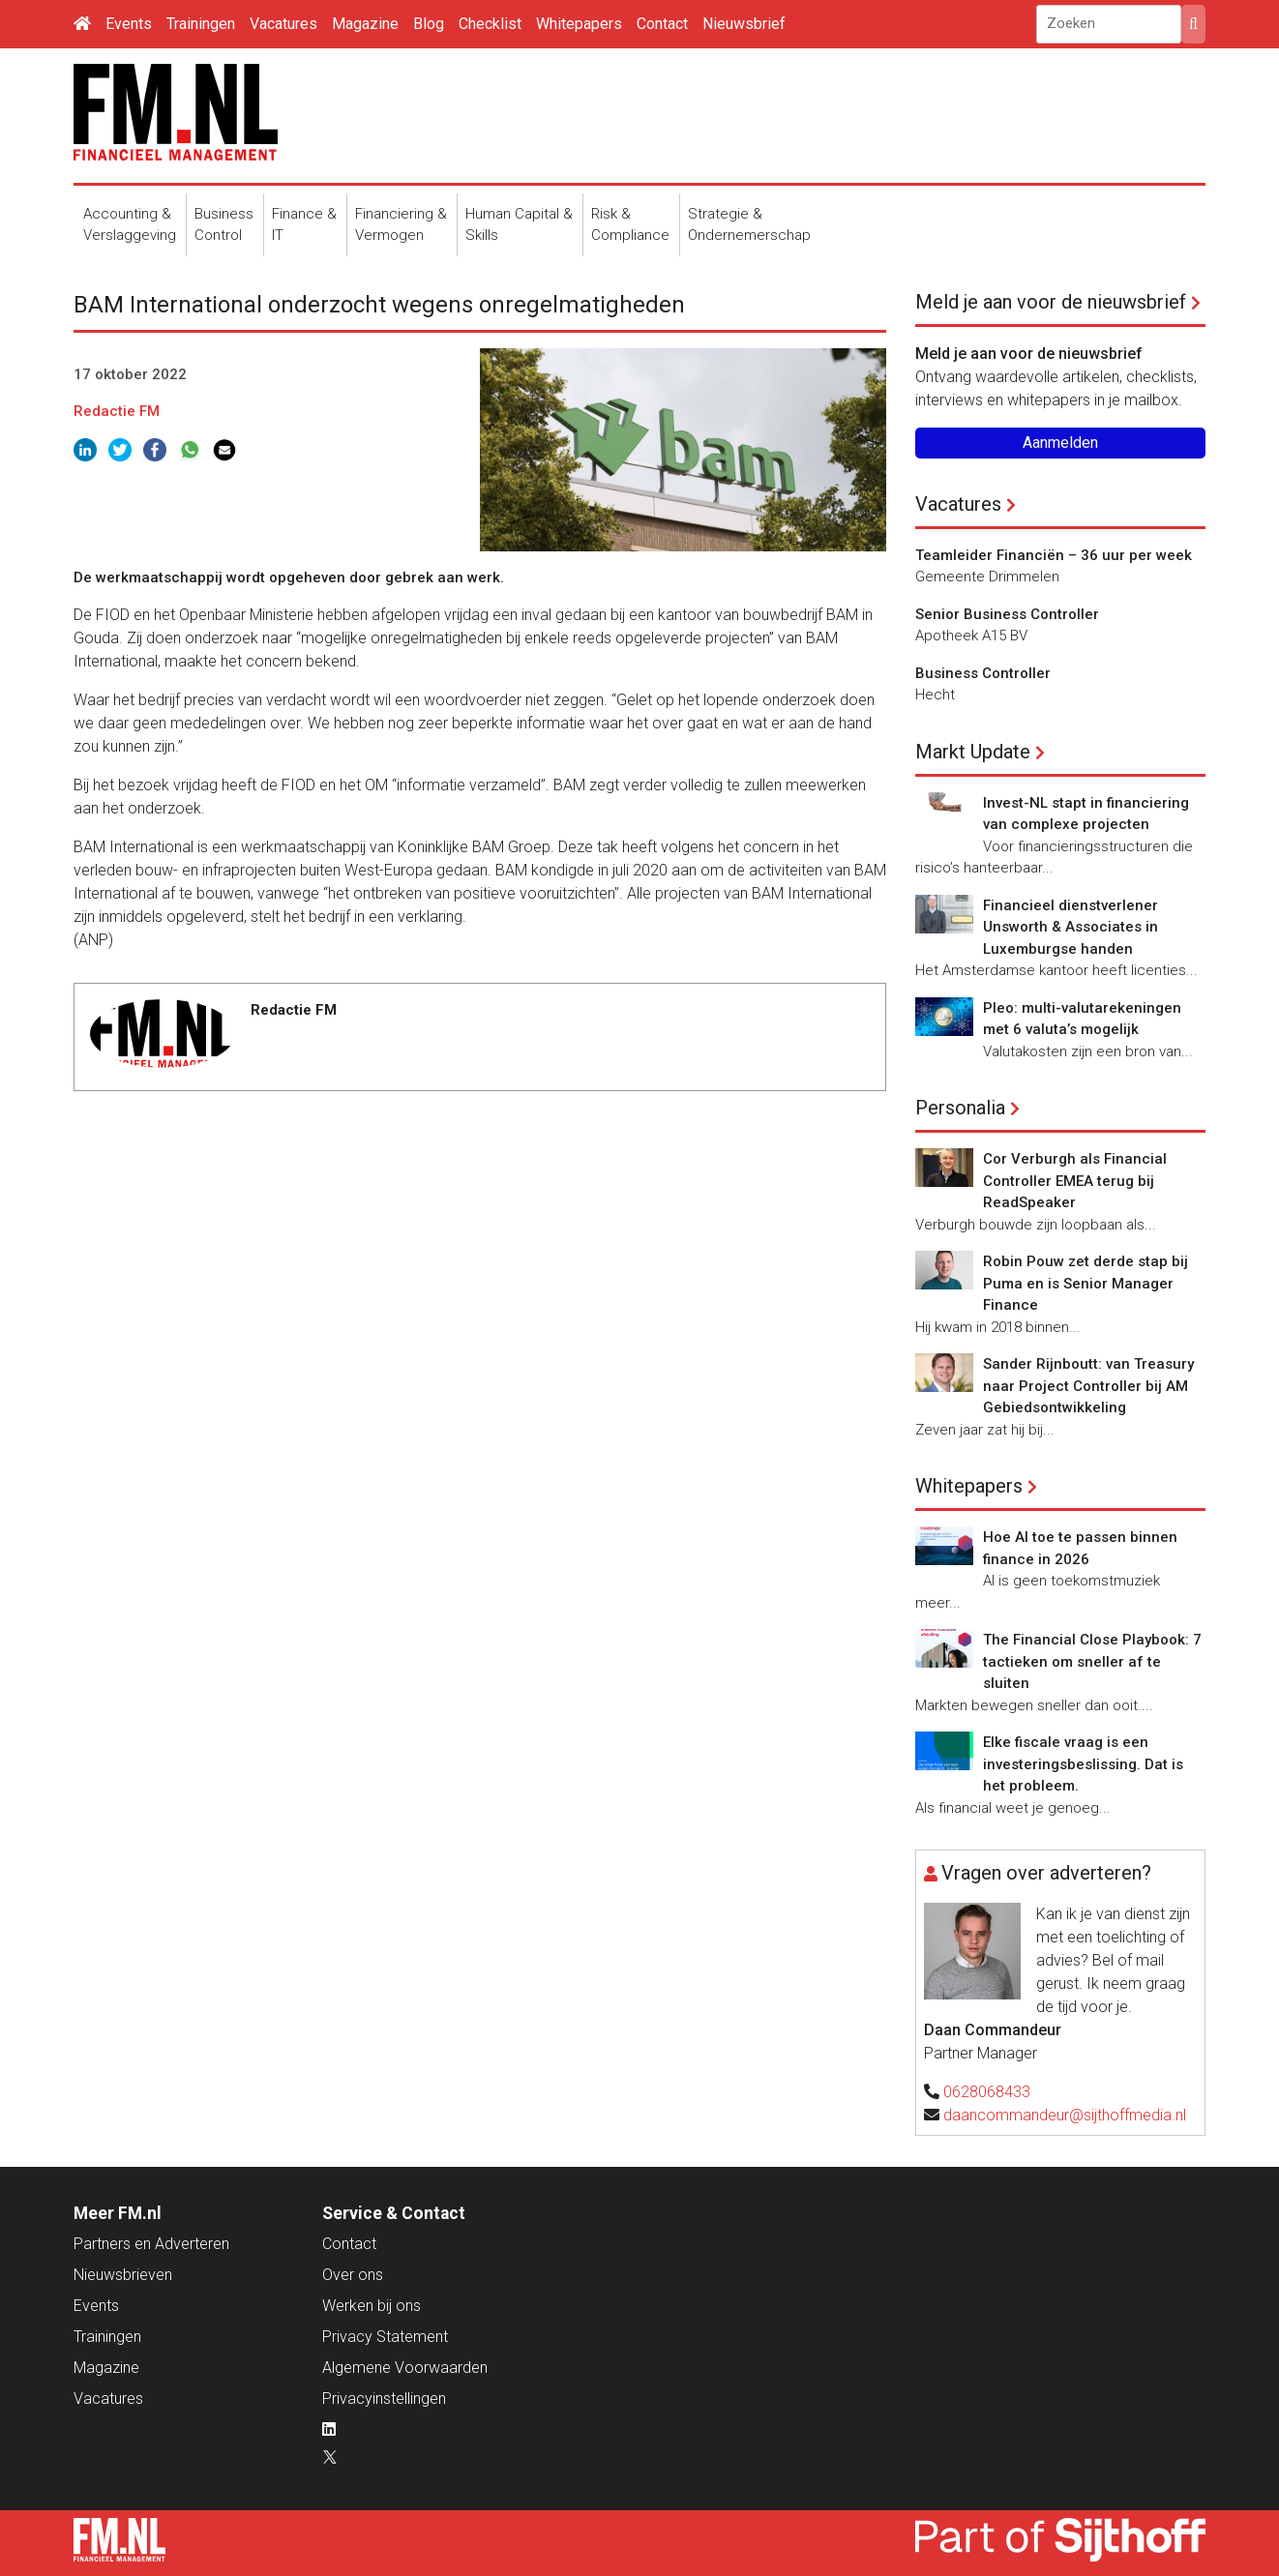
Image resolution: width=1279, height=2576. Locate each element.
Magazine (365, 24)
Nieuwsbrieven (123, 2274)
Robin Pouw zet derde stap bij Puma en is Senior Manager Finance (1085, 1283)
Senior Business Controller (1007, 614)
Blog (428, 24)
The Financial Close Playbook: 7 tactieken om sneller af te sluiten (1092, 1661)
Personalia (960, 1107)
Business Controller (983, 673)
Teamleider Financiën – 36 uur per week (1053, 555)
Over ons (352, 2274)
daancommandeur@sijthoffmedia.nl (1064, 2115)
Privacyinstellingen (384, 2398)
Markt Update (972, 751)
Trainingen (200, 24)
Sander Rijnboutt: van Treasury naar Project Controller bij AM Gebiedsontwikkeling (1088, 1385)
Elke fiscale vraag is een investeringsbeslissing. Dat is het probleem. (1083, 1763)
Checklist (490, 24)
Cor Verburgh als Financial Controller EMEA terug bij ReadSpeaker (1075, 1180)
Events (128, 24)
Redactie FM (117, 411)
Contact (662, 24)
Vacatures (283, 24)
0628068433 (986, 2092)
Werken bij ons (371, 2305)
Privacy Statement (385, 2336)
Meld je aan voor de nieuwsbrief (1050, 301)
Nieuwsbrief (744, 24)
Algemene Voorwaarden (405, 2367)
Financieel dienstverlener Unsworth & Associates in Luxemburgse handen (1070, 927)
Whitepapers (579, 24)
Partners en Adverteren (151, 2244)
